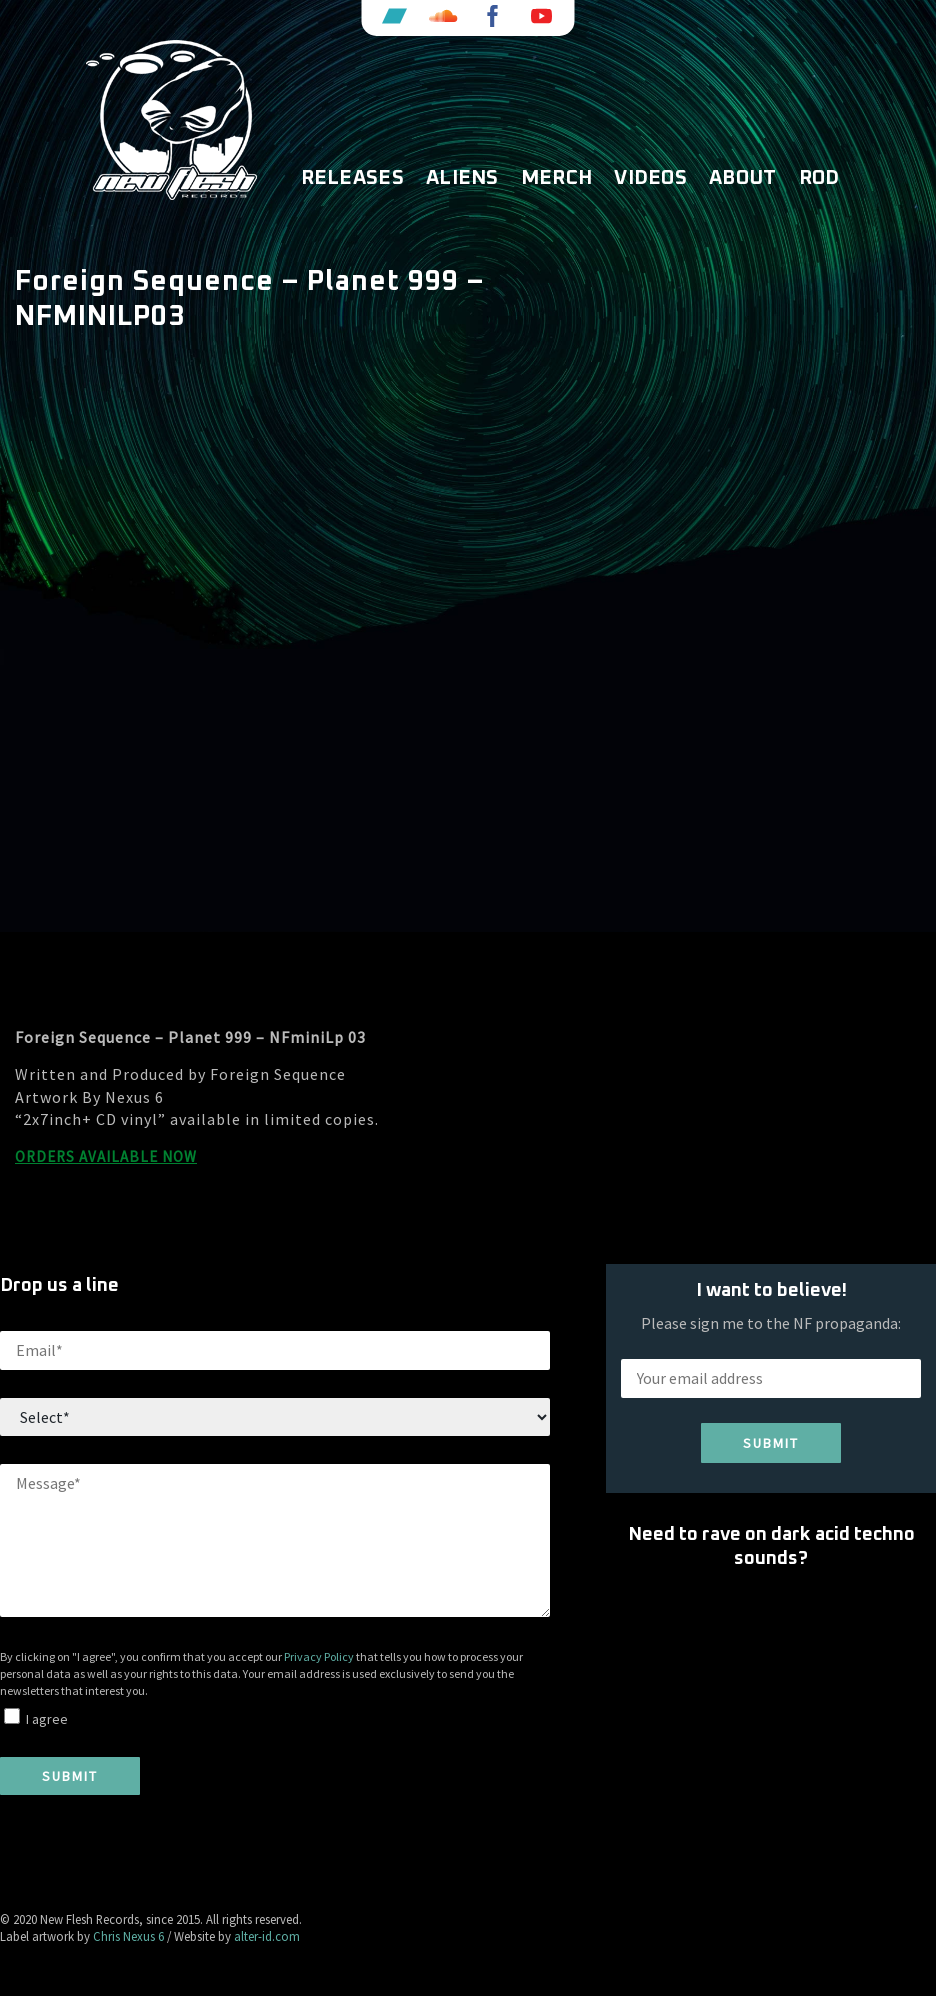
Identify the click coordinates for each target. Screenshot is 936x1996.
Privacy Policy (319, 1656)
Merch (557, 178)
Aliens (462, 178)
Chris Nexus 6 (128, 1936)
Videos (650, 178)
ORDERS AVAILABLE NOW (106, 1156)
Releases (352, 178)
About (743, 178)
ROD (819, 178)
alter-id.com (267, 1936)
